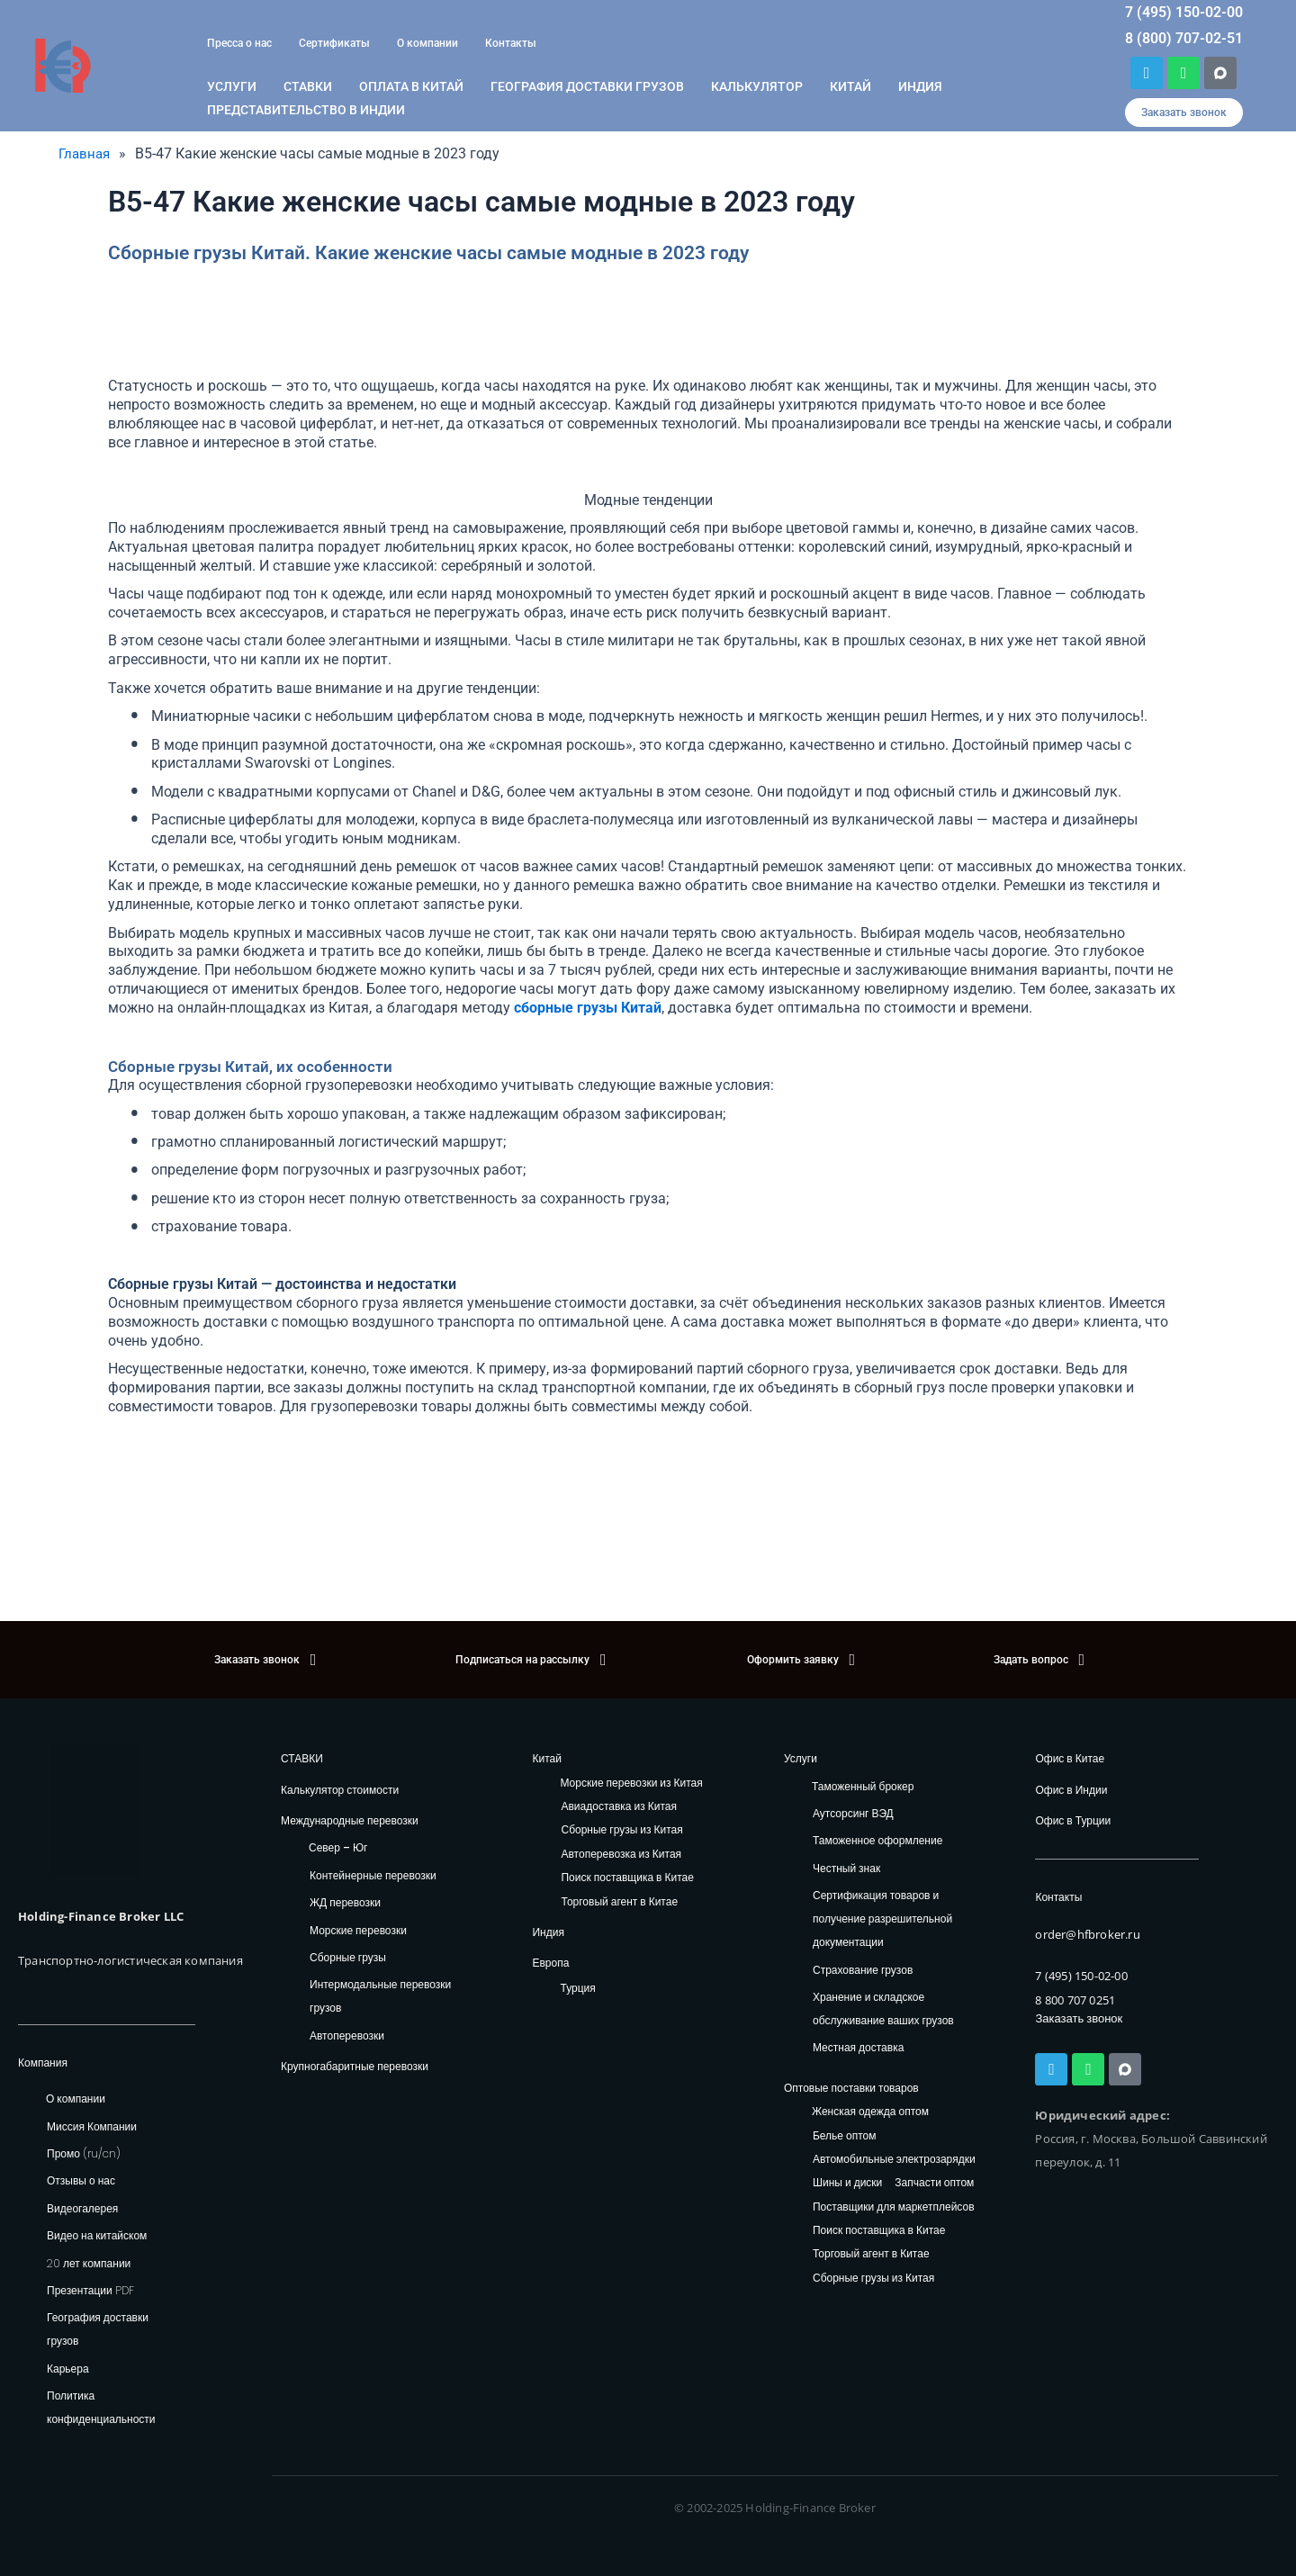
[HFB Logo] (95, 1810)
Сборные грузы (348, 1957)
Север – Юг (338, 1847)
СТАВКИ (302, 1758)
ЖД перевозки (345, 1902)
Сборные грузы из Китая (621, 1830)
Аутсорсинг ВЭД (853, 1813)
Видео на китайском (97, 2235)
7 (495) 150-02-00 (1184, 12)
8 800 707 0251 (1075, 2000)
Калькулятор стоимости (340, 1789)
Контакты (510, 43)
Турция (577, 1987)
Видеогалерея (82, 2208)
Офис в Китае (1069, 1758)
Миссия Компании (92, 2126)
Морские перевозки (358, 1930)
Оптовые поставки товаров (851, 2087)
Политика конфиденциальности (101, 2407)
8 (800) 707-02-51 (1184, 38)
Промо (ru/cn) (84, 2153)
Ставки (308, 86)
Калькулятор (757, 86)
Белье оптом (845, 2136)
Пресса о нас (239, 43)
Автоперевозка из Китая (621, 1854)
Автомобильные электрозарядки (894, 2159)
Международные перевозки (349, 1820)
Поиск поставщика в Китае (627, 1878)
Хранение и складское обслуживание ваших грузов (883, 2008)
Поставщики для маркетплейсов (894, 2207)
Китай (850, 86)
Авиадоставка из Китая (618, 1807)
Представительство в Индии (306, 110)
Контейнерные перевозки (373, 1875)
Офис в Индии (1071, 1789)
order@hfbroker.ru (1087, 1934)
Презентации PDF (90, 2290)
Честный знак (846, 1868)
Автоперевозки (347, 2035)
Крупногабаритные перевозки (354, 2066)
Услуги (231, 86)
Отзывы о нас (81, 2180)
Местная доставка (858, 2047)
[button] (1184, 112)
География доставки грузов (587, 86)
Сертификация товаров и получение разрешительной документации (882, 1918)
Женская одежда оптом (870, 2112)
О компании (427, 43)
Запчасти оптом (934, 2183)
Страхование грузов (863, 1969)
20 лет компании (88, 2263)
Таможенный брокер (863, 1786)
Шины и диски (847, 2183)
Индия (920, 86)
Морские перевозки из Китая (631, 1783)
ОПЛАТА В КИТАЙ (411, 86)
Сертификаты (334, 43)
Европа (550, 1962)
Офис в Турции (1073, 1820)
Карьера (68, 2368)
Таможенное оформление (877, 1840)
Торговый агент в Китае (619, 1902)
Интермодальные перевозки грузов (380, 1996)
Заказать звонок (1078, 2018)
